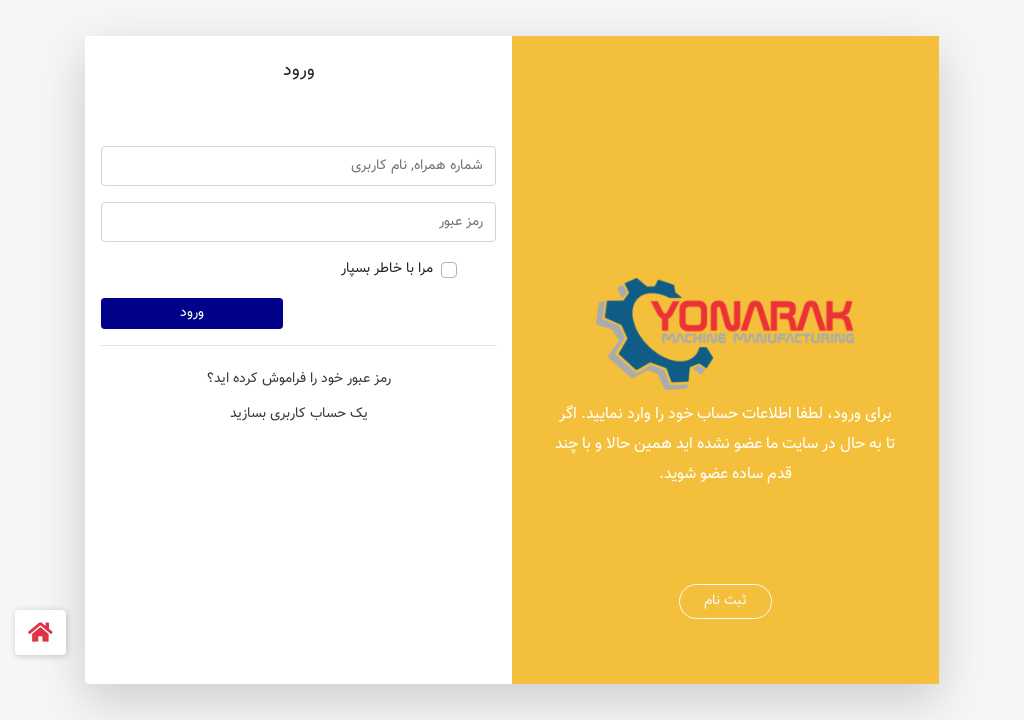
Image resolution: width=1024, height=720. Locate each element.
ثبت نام (725, 601)
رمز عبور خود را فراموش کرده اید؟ (299, 379)
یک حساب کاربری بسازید (299, 414)
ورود (192, 313)
